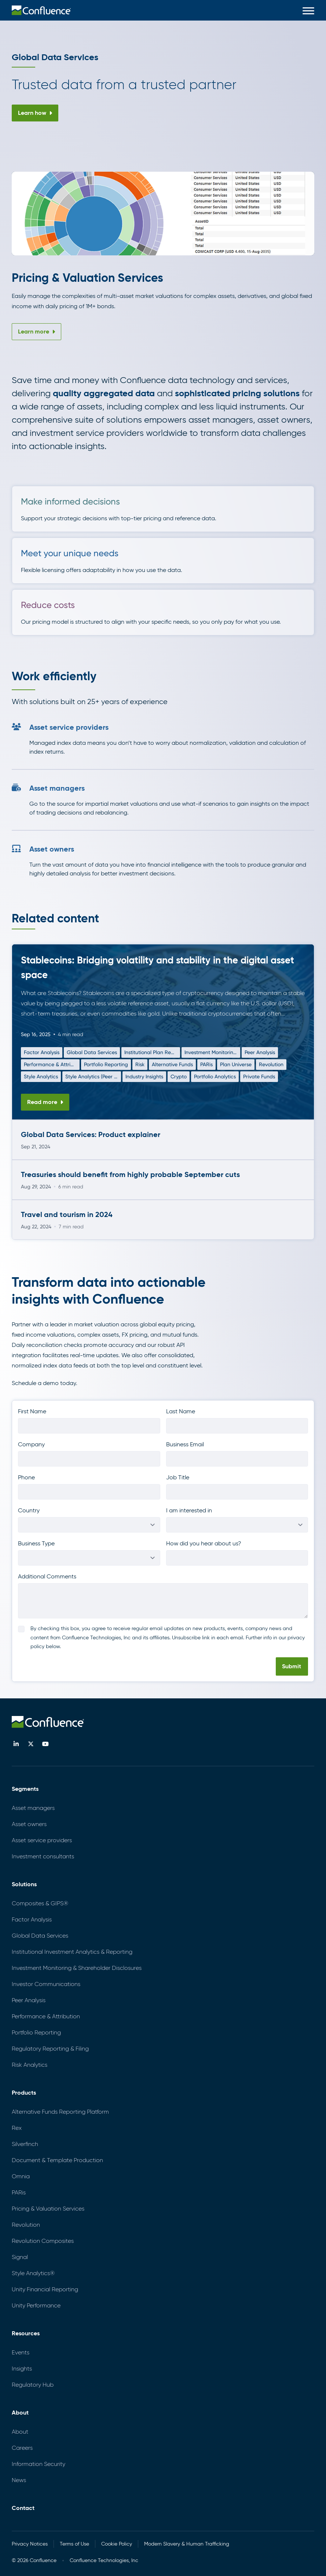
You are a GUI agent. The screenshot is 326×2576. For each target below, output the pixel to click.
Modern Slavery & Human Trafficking (186, 2544)
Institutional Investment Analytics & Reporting (72, 1951)
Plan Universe (236, 1064)
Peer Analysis (260, 1052)
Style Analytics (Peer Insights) (91, 1078)
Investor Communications (46, 1984)
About (20, 2431)
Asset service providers (42, 1840)
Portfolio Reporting (106, 1064)
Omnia (21, 2176)
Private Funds (259, 1076)
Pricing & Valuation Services (48, 2208)
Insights (22, 2368)
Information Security (38, 2463)
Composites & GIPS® (40, 1903)
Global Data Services (92, 1052)
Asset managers (33, 1807)
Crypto (179, 1076)
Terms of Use (74, 2544)
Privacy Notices (30, 2544)
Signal (20, 2256)
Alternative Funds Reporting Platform (60, 2111)
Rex (17, 2127)
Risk (139, 1064)
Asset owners (29, 1824)
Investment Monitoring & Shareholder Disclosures (210, 1053)
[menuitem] (41, 10)
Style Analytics (41, 1076)
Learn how (35, 113)
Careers (22, 2447)
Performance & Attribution (50, 1065)
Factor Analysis (41, 1052)
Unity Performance (36, 2305)
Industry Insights (144, 1076)
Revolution (271, 1064)
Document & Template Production (57, 2160)
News (19, 2480)
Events (20, 2352)
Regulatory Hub (33, 2384)
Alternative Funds (172, 1064)
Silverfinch (25, 2143)
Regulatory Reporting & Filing (50, 2048)
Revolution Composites (43, 2240)
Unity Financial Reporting (45, 2289)
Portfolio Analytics (215, 1076)
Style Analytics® (33, 2273)
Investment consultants (43, 1856)
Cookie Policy (116, 2544)
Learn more (36, 331)
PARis (206, 1064)
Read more (45, 1102)
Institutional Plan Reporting (150, 1053)
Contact (23, 2508)
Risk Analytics (29, 2064)
